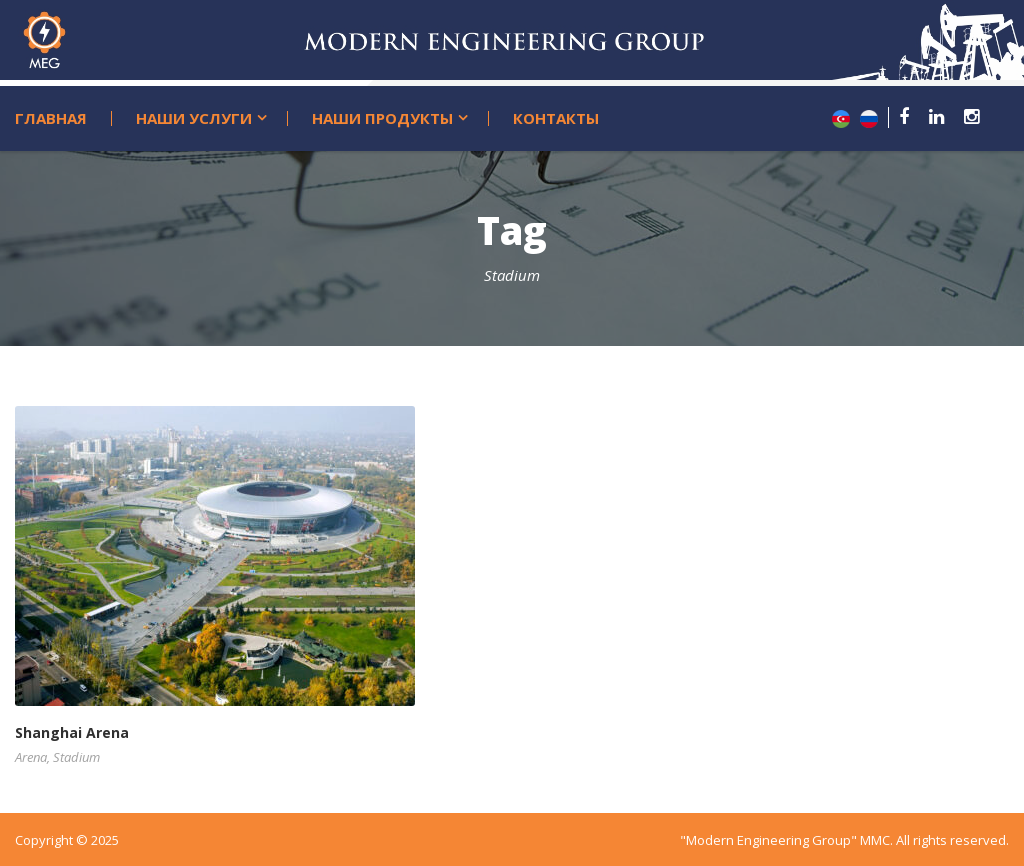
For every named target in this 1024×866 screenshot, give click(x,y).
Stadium (76, 757)
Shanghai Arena (72, 732)
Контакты (556, 118)
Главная (51, 118)
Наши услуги (194, 118)
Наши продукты (382, 118)
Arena (31, 757)
